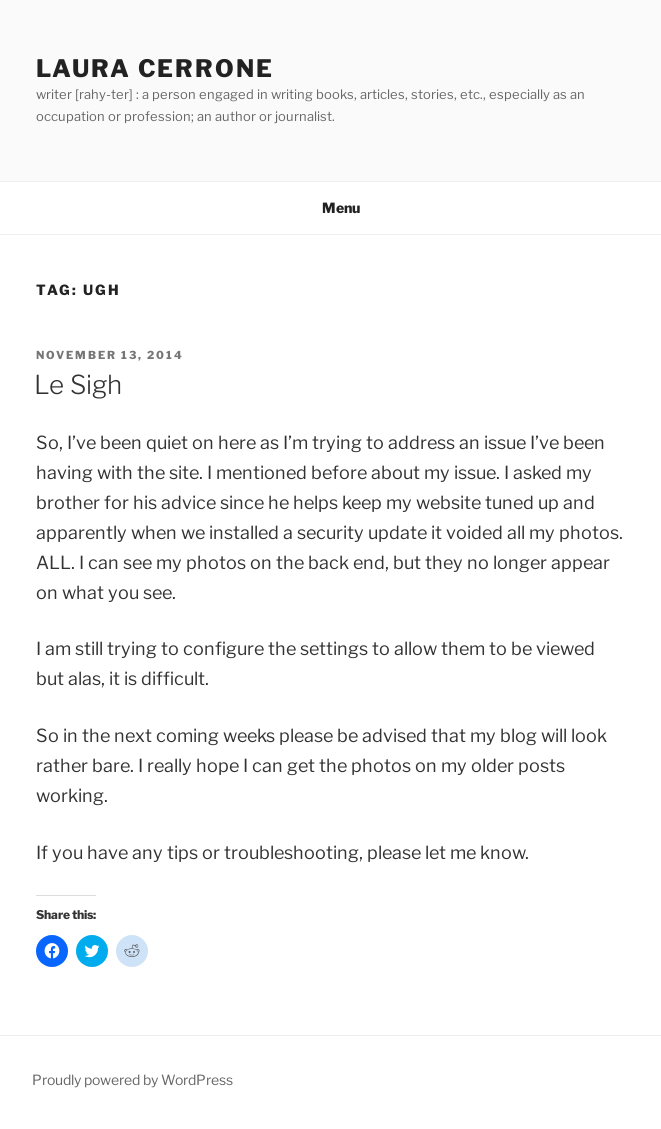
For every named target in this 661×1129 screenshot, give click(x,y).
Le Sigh (78, 384)
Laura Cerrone (155, 68)
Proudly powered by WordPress (132, 1079)
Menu (330, 207)
